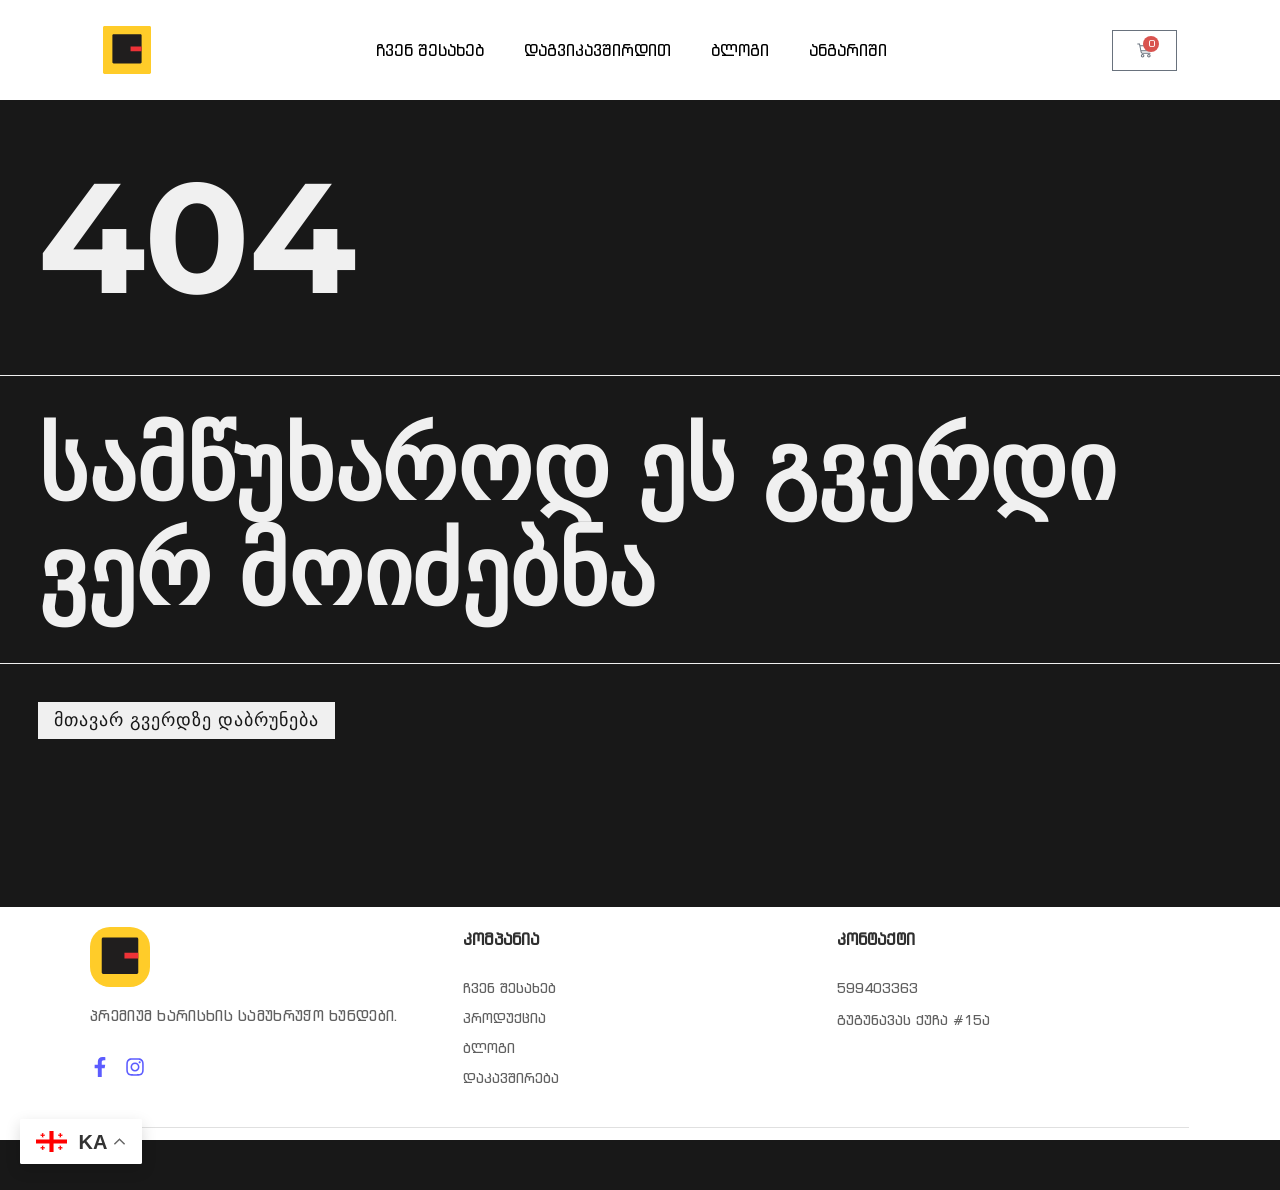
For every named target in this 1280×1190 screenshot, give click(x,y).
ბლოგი (740, 50)
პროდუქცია (504, 1018)
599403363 (877, 988)
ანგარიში (848, 50)
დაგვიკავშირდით (597, 50)
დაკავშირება (511, 1078)
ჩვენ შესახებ (430, 50)
